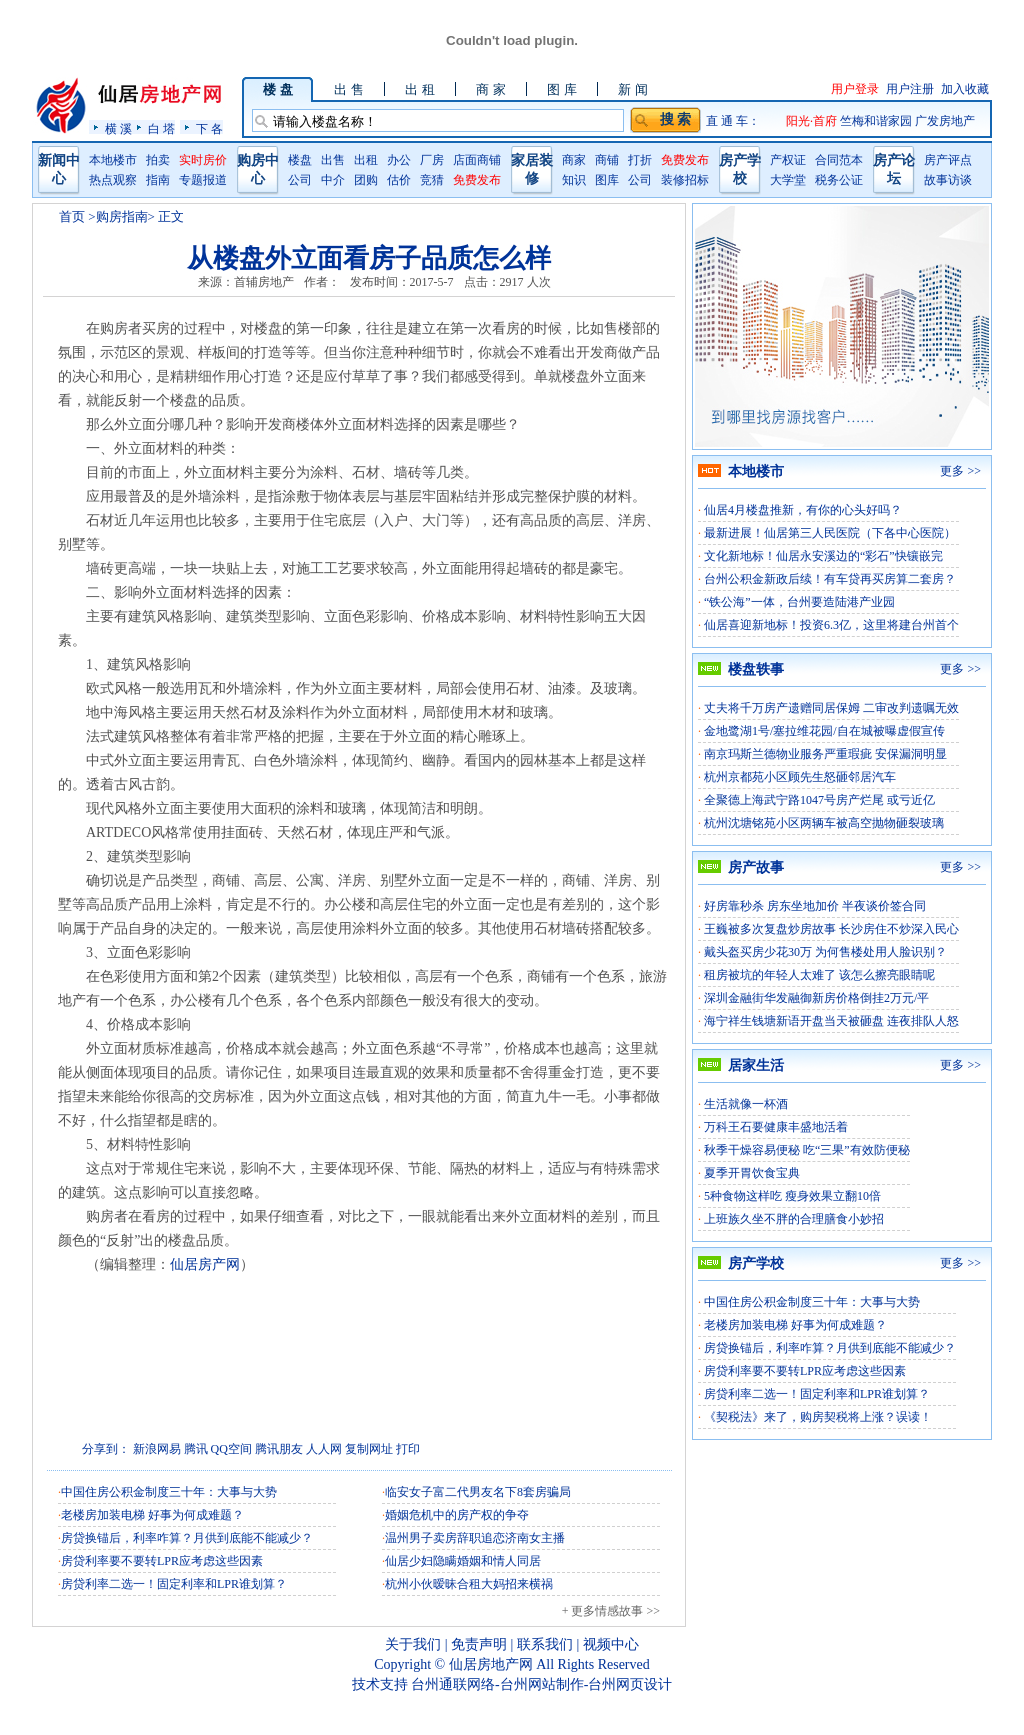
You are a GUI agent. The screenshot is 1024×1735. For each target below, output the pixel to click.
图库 (607, 180)
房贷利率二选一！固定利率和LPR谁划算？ (174, 1584)
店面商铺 (477, 160)
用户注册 (910, 89)
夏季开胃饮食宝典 (752, 1173)
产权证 (788, 160)
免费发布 (477, 180)
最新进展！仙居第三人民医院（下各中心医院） (830, 533)
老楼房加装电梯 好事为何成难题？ (152, 1515)
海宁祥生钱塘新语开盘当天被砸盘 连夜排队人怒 (831, 1021)
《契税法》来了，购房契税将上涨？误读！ (818, 1417)
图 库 (561, 89)
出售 (333, 160)
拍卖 (158, 160)
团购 (366, 180)
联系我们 (545, 1644)
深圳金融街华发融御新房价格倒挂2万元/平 (816, 998)
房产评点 (948, 160)
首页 (72, 216)
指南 (158, 180)
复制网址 (369, 1449)
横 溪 (118, 128)
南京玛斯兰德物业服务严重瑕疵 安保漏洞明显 (825, 754)
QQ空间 (231, 1449)
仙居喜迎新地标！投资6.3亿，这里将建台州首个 (831, 625)
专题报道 (203, 180)
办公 (399, 160)
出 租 (419, 89)
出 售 (348, 89)
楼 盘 (277, 89)
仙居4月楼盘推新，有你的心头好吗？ (803, 510)
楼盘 (300, 160)
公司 (300, 180)
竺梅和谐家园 (877, 121)
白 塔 (161, 128)
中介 (333, 180)
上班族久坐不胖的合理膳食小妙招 (794, 1219)
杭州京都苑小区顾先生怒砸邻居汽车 (800, 777)
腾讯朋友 (279, 1449)
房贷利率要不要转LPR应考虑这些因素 (162, 1561)
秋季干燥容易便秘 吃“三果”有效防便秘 (807, 1150)
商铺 (607, 160)
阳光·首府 (813, 121)
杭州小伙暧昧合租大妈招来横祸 (469, 1584)
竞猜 (432, 180)
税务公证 (839, 180)
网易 (169, 1449)
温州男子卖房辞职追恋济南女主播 (475, 1538)
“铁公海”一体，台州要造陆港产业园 (799, 602)
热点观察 (113, 180)
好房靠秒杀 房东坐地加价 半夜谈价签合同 (815, 906)
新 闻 (632, 89)
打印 (408, 1449)
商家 (574, 160)
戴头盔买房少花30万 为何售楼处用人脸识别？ (825, 952)
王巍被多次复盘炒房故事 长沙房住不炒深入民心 (831, 929)
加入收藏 (965, 89)
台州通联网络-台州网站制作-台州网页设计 (541, 1684)
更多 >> (960, 471)
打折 (640, 160)
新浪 (145, 1449)
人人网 (324, 1449)
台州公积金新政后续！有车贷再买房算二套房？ (830, 579)
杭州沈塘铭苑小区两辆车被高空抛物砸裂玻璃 (824, 823)
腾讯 (196, 1449)
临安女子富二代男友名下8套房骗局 (478, 1492)
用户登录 (855, 89)
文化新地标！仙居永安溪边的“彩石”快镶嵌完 (823, 556)
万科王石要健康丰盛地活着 (776, 1127)
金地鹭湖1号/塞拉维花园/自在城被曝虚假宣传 (824, 731)
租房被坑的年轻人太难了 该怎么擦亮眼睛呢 (819, 975)
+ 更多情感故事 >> (611, 1611)
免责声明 (479, 1644)
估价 (399, 180)
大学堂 (788, 180)
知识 (574, 180)
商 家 (490, 89)
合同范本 (839, 160)
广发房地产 (945, 121)
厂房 (432, 160)
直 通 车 (727, 121)
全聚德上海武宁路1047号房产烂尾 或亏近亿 (819, 800)
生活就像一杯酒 (746, 1104)
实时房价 (203, 160)
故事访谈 (948, 180)
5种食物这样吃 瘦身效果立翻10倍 (792, 1196)
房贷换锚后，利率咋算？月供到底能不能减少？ (187, 1538)
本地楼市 (113, 160)
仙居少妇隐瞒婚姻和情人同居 (463, 1561)
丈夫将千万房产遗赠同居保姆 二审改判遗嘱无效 (831, 708)
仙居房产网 (205, 1264)
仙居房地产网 (491, 1664)
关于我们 (413, 1644)
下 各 (209, 128)
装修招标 (685, 180)
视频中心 (611, 1644)
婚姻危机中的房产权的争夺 (457, 1515)
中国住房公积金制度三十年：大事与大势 (169, 1492)
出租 (366, 160)
